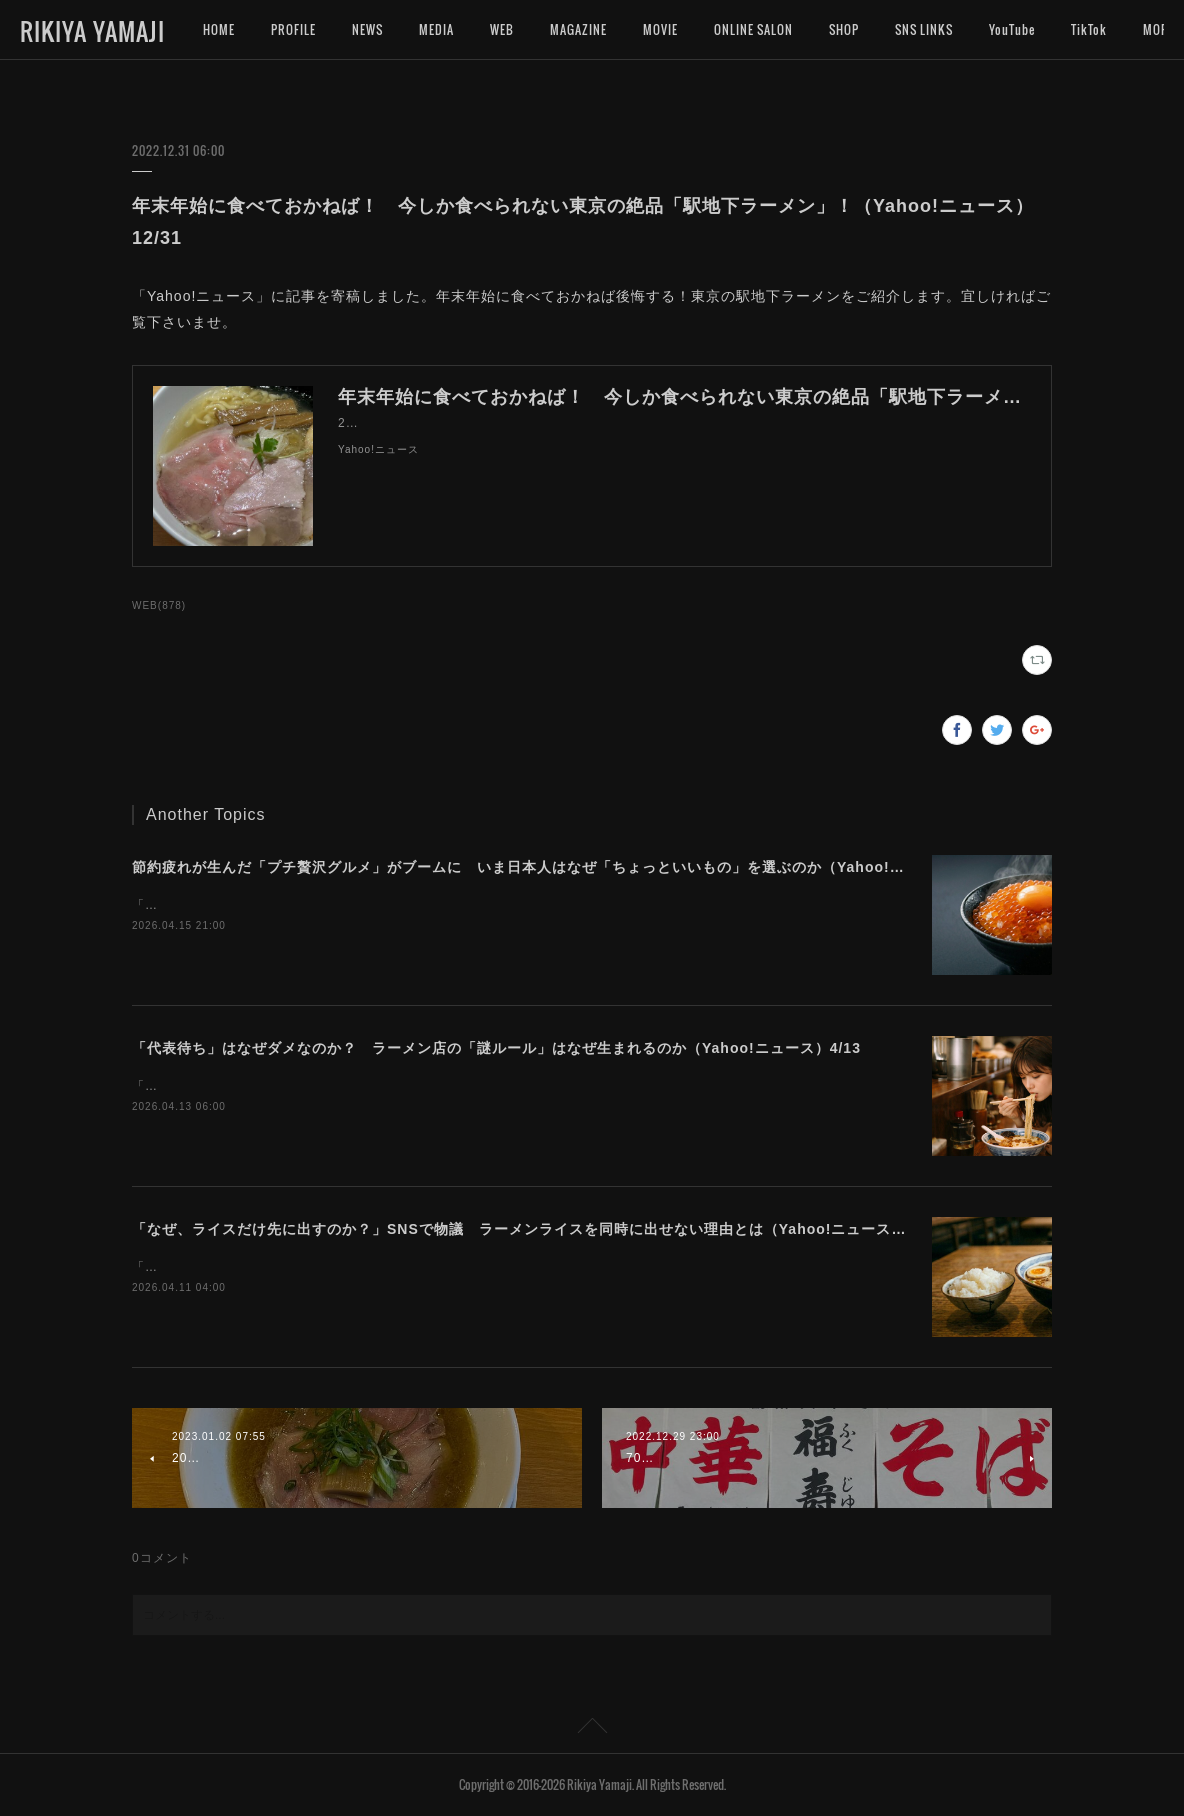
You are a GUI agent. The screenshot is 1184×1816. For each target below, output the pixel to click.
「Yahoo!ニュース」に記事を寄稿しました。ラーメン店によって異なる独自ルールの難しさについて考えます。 (459, 1086)
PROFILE (293, 29)
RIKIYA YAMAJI (92, 31)
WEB (502, 29)
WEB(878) (159, 605)
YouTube (1012, 29)
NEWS (367, 29)
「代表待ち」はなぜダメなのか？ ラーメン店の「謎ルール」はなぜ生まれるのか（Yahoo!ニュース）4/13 (496, 1048)
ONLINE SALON (753, 29)
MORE (1087, 29)
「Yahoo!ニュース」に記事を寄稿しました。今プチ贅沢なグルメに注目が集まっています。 (400, 905)
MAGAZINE (578, 29)
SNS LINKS (924, 29)
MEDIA (436, 29)
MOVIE (660, 29)
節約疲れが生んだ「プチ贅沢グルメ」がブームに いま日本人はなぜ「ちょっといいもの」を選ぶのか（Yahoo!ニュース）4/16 (564, 867)
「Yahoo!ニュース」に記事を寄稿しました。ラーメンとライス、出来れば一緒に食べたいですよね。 (426, 1267)
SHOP (844, 29)
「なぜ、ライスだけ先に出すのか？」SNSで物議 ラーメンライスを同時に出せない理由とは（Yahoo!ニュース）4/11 (535, 1229)
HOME (219, 29)
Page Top (592, 1729)
